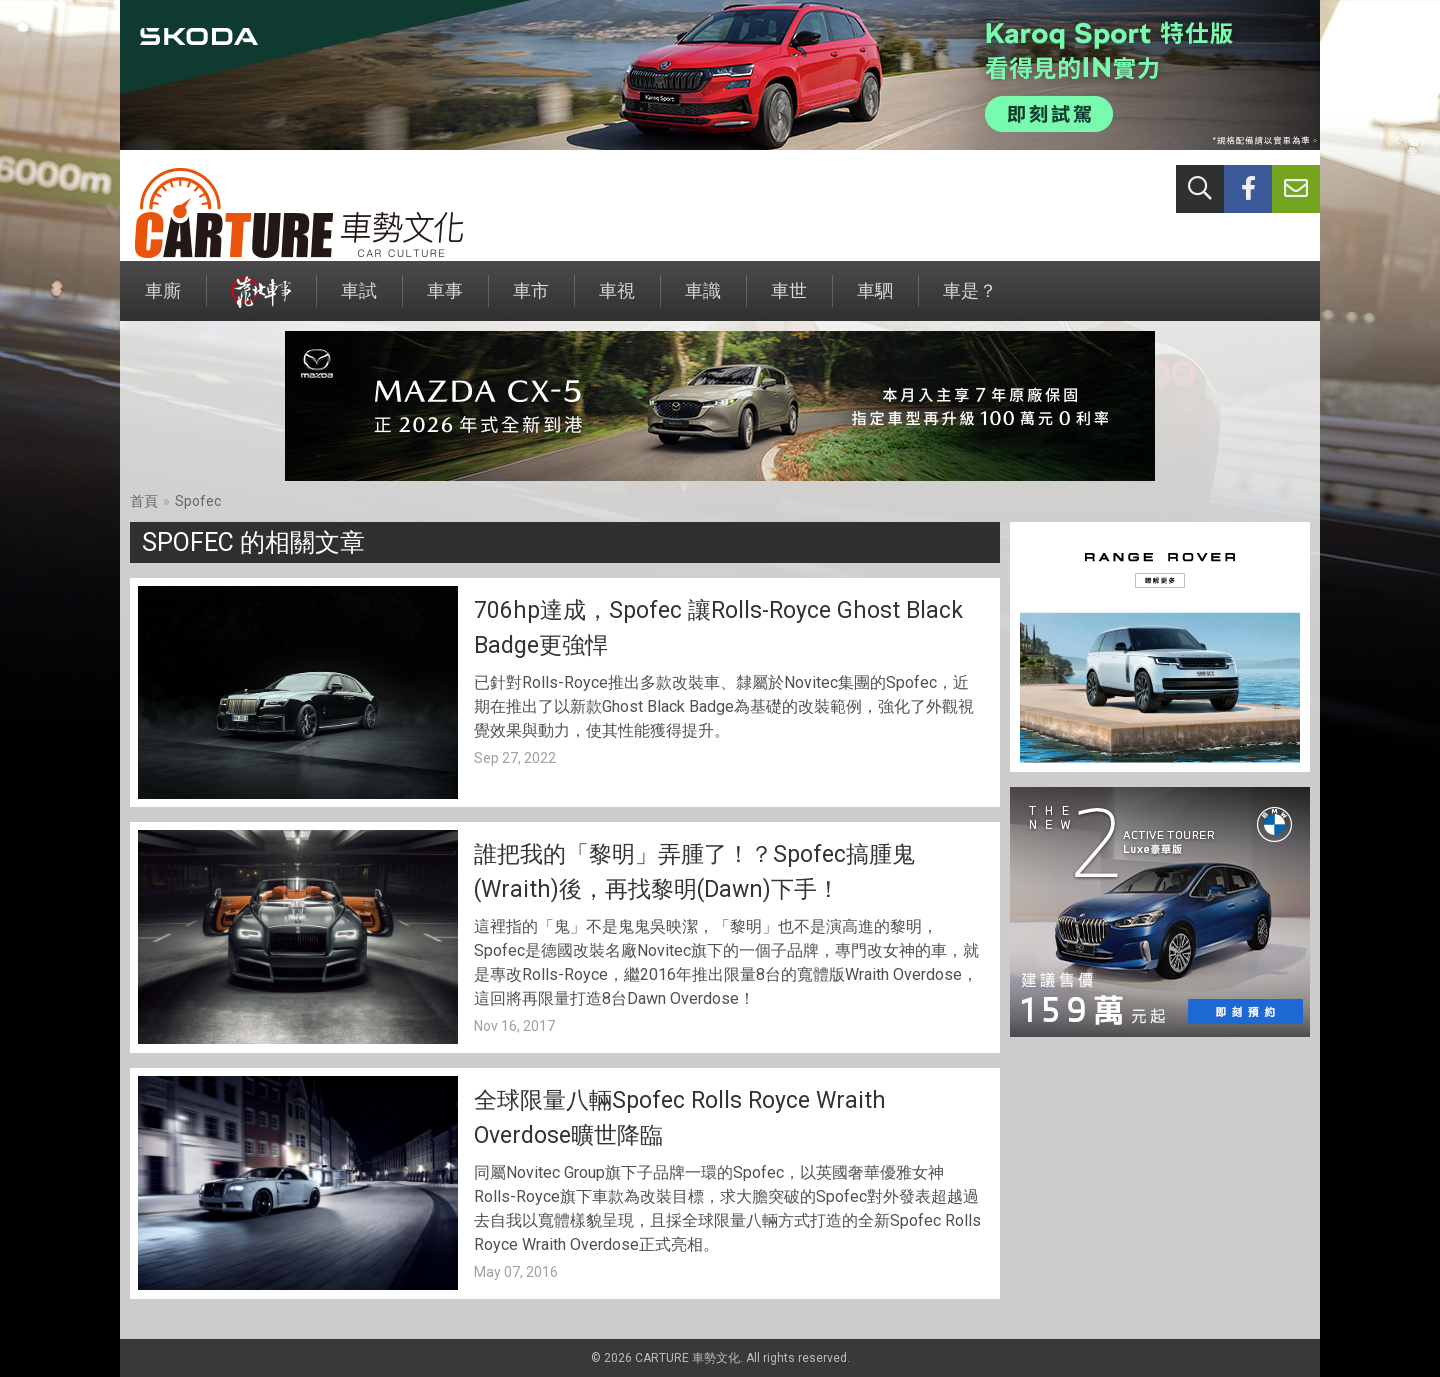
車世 (789, 300)
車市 (531, 300)
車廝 (163, 300)
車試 (359, 300)
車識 (703, 300)
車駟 (875, 300)
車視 (617, 300)
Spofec (198, 501)
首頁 (144, 501)
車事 (445, 300)
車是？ (970, 300)
